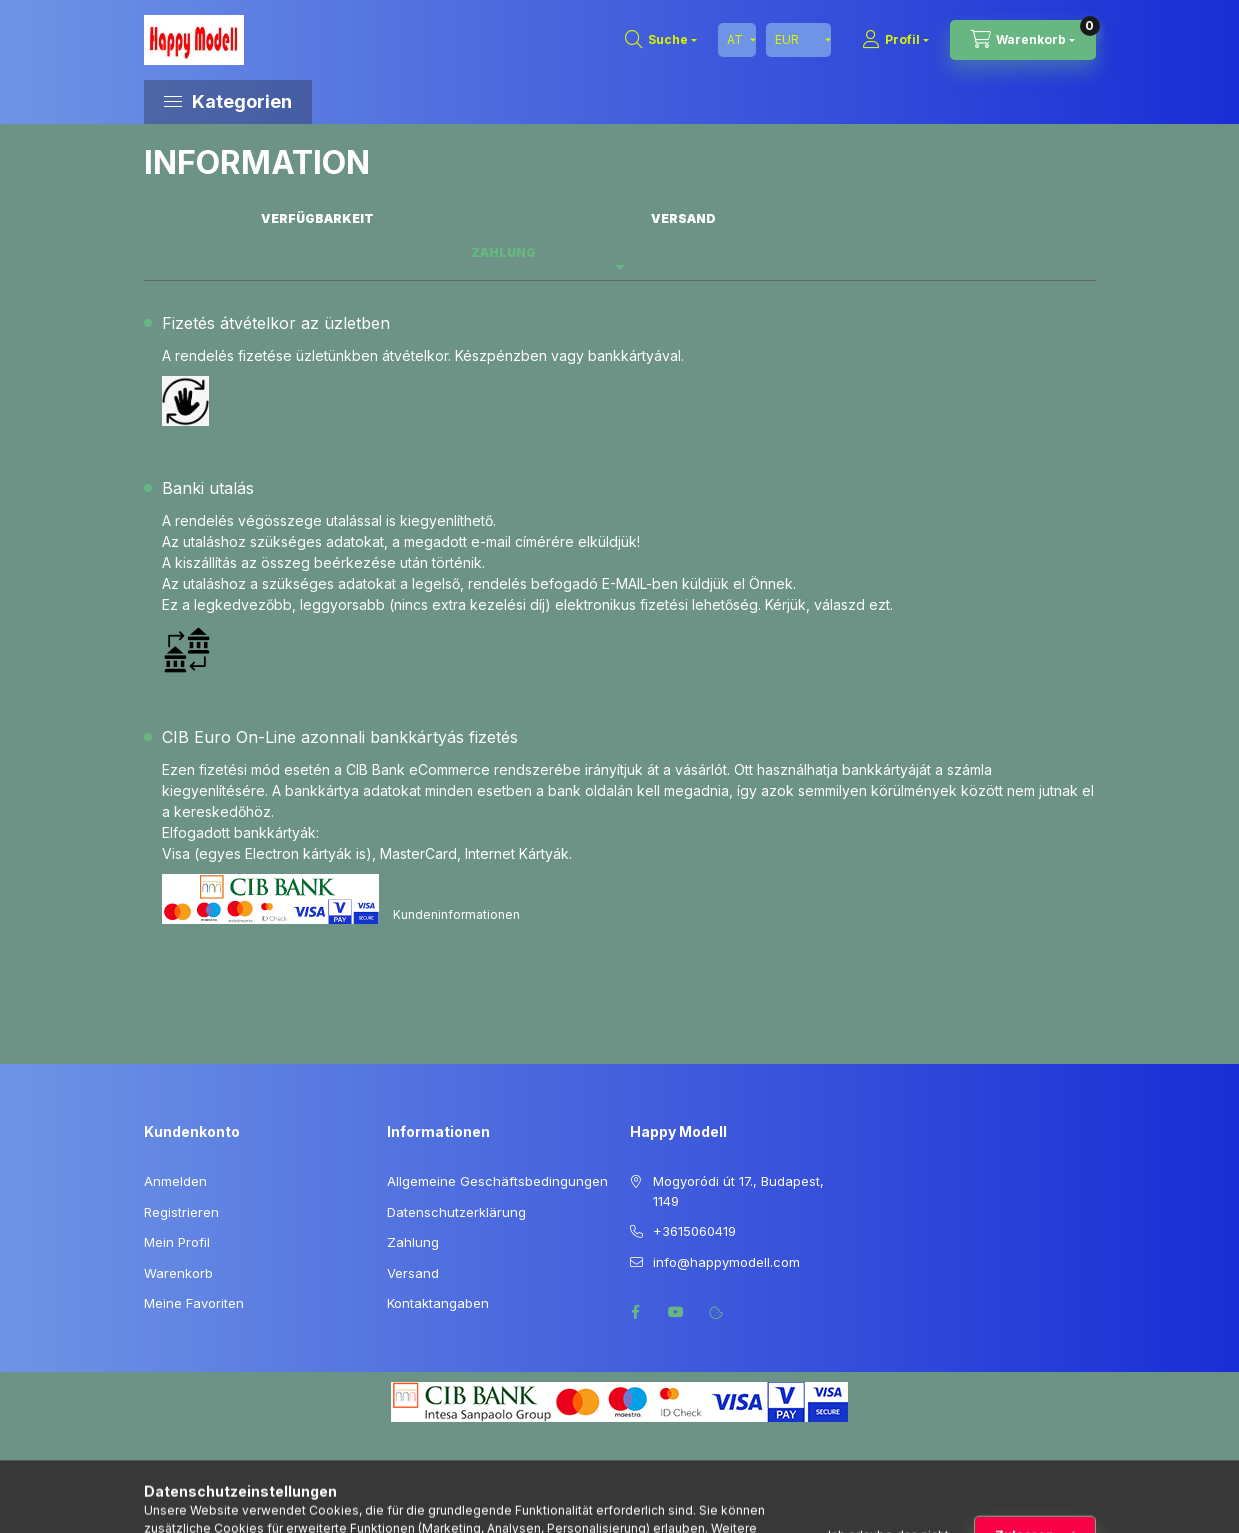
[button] (314, 102)
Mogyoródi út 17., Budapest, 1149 (738, 1191)
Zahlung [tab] (503, 252)
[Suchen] (661, 40)
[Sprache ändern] (737, 40)
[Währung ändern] (798, 40)
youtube (676, 1312)
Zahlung (413, 1242)
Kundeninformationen (456, 914)
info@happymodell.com (726, 1262)
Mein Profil (177, 1242)
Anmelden (175, 1181)
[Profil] (895, 40)
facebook (636, 1312)
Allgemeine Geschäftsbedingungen (497, 1181)
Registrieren (181, 1212)
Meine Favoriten (194, 1303)
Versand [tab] (683, 218)
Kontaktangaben (438, 1303)
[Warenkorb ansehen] (1023, 40)
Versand (413, 1273)
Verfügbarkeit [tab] (317, 218)
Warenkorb (178, 1273)
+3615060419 (694, 1231)
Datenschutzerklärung (456, 1212)
